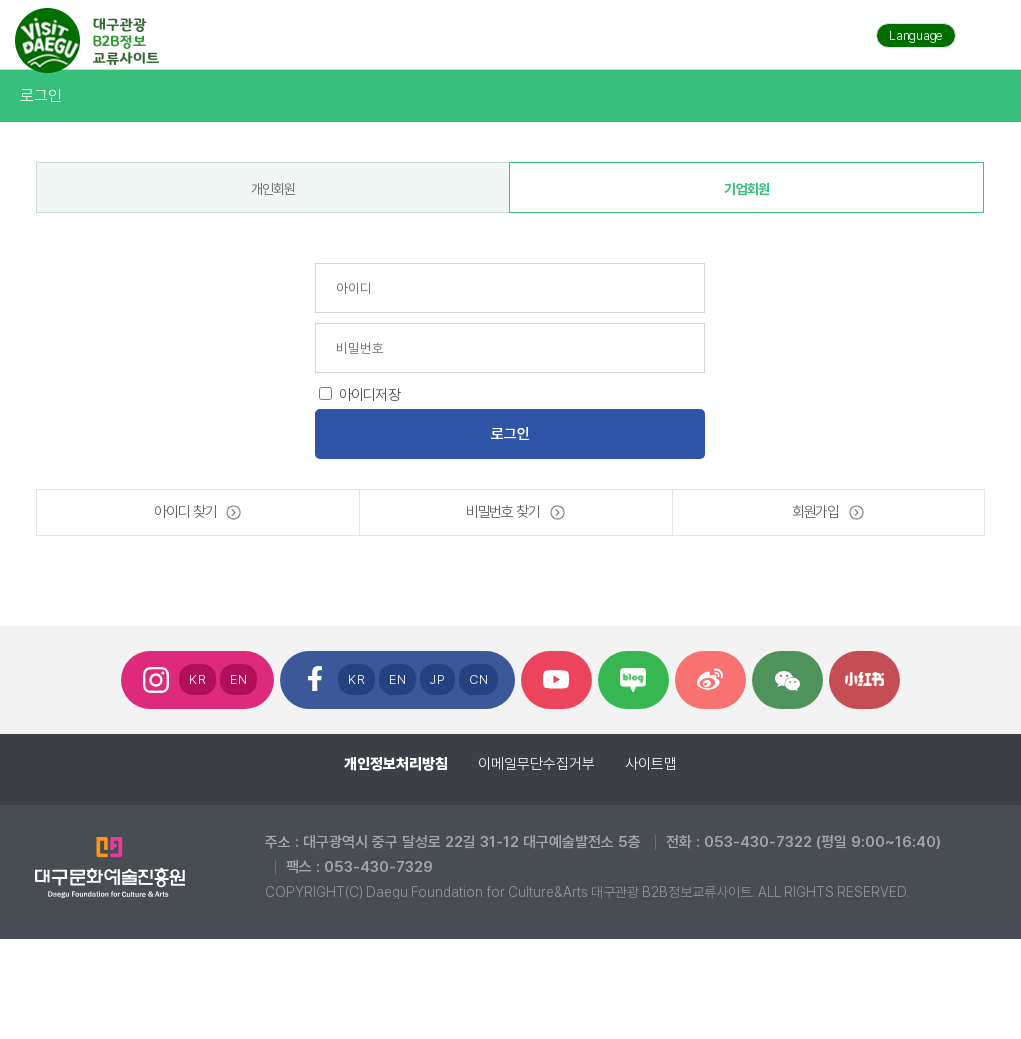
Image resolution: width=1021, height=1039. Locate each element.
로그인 (40, 95)
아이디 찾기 (185, 512)
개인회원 (273, 189)
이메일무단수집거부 (536, 764)
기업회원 (746, 189)
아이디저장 (369, 395)
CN (478, 679)
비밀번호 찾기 (503, 512)
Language (916, 35)
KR (197, 679)
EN (238, 679)
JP (437, 679)
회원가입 (816, 512)
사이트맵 (651, 764)
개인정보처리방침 (396, 764)
